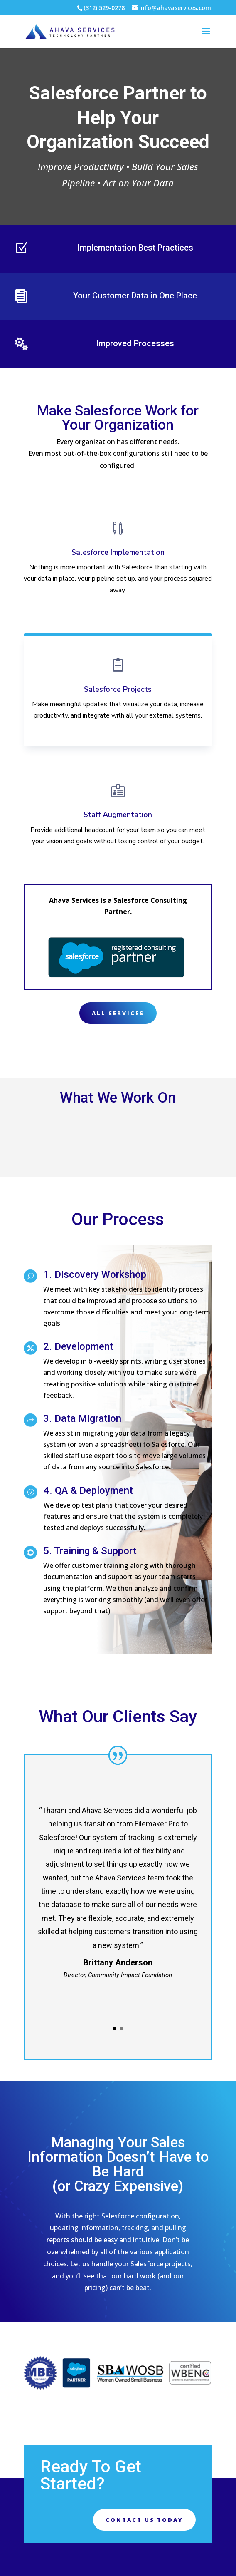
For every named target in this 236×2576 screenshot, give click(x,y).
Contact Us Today (144, 2520)
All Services (118, 1013)
